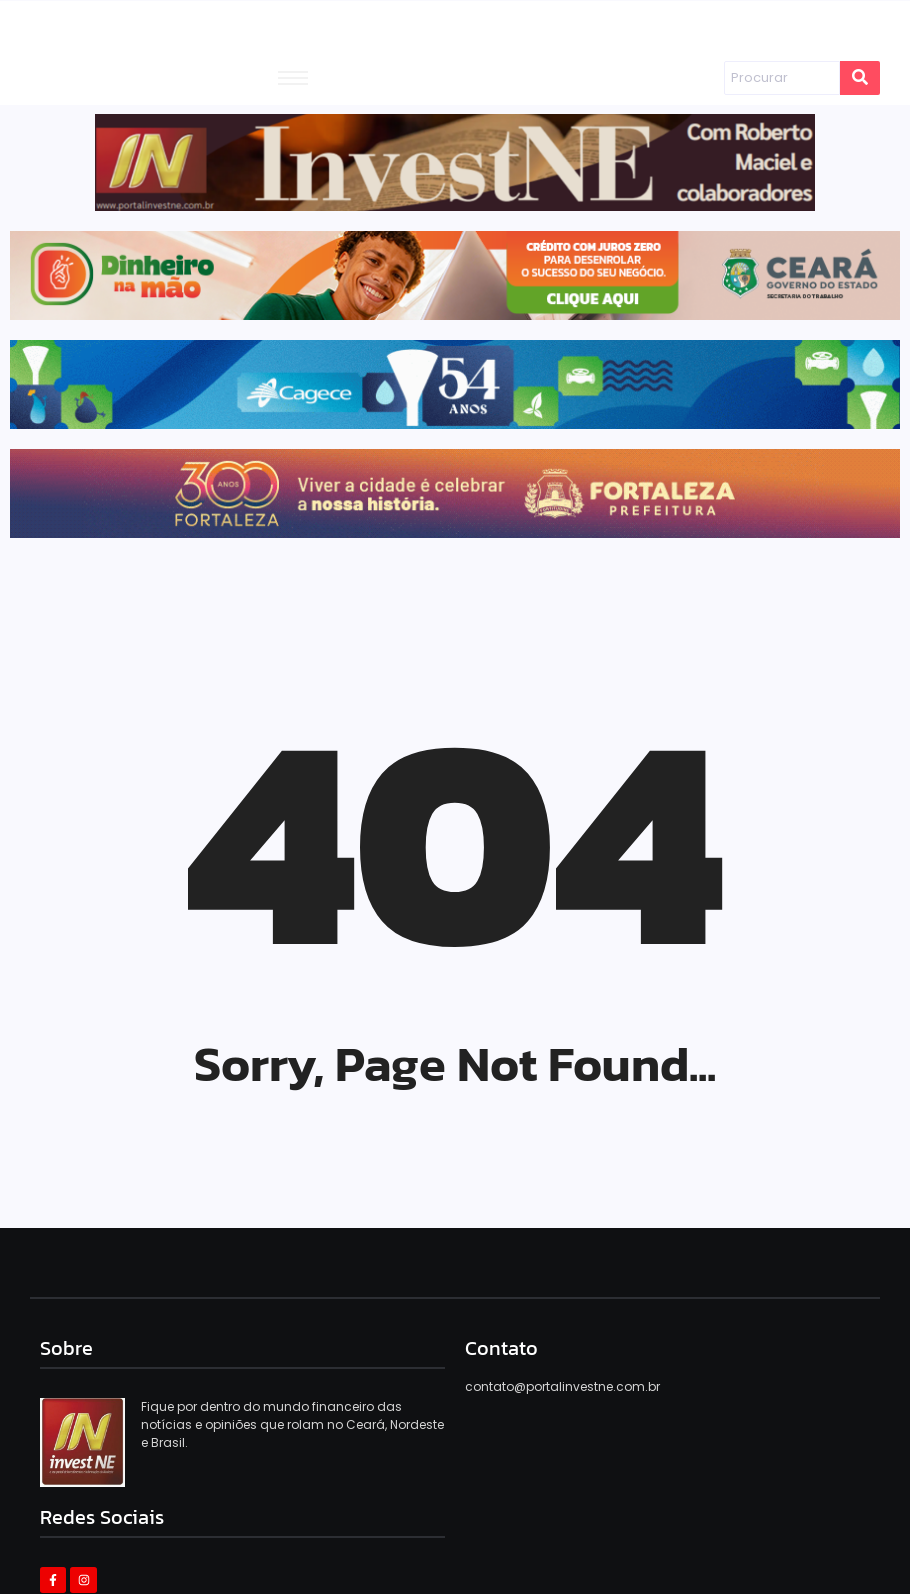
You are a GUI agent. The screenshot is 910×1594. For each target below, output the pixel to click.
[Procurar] (781, 78)
